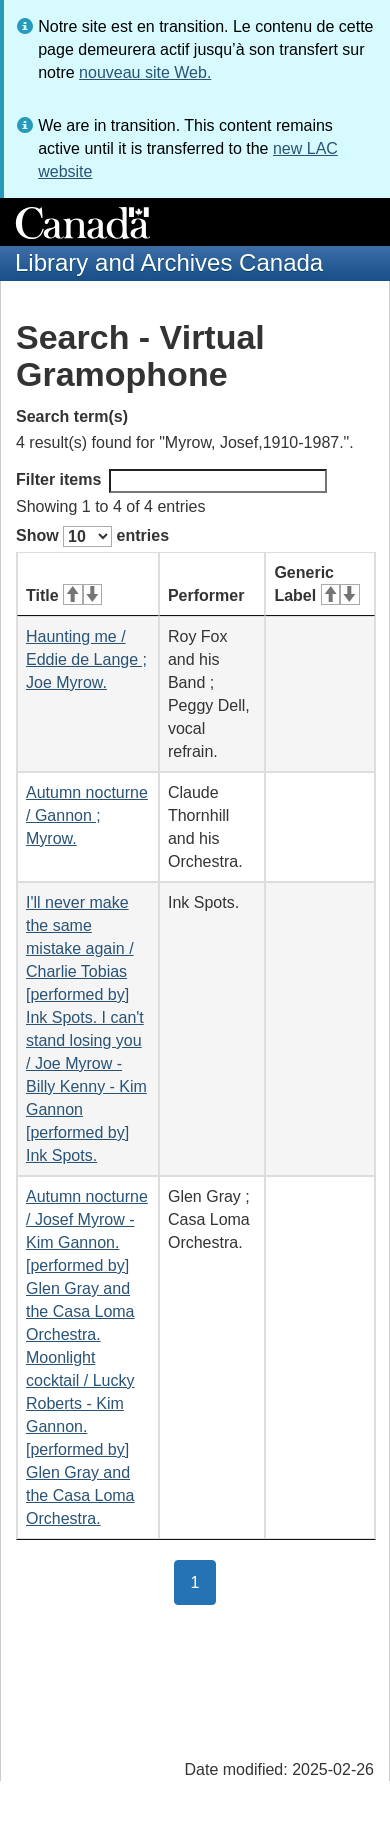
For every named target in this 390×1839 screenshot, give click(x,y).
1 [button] (204, 1581)
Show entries (92, 536)
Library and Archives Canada (169, 262)
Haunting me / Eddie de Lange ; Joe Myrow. (86, 659)
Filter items (171, 481)
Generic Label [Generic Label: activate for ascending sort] (316, 584)
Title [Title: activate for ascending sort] (64, 595)
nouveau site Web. (145, 72)
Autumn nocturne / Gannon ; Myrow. (87, 815)
